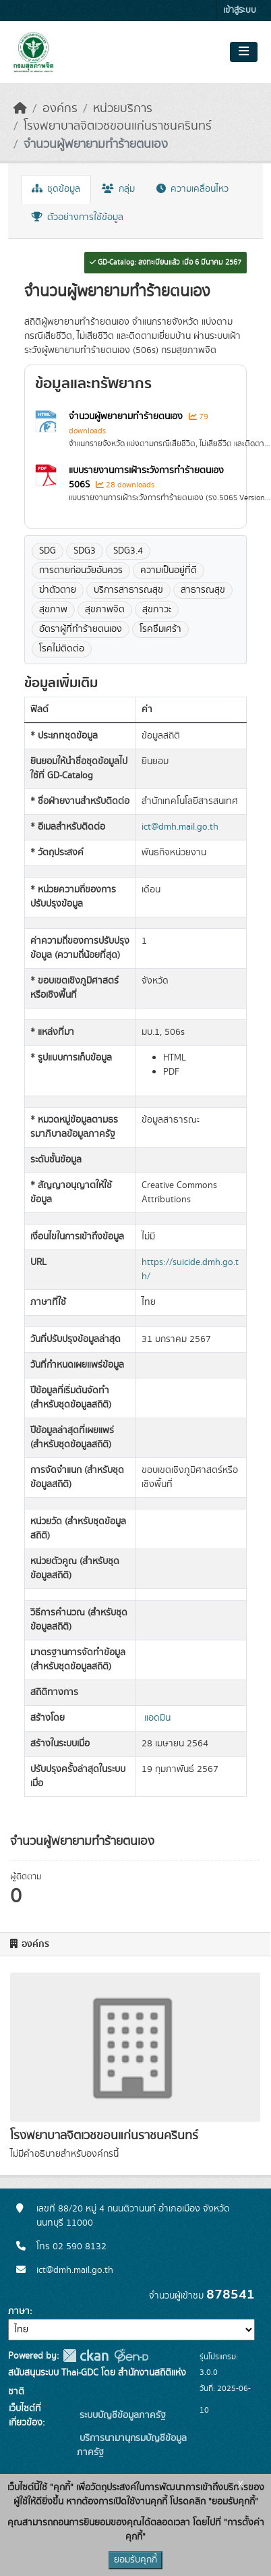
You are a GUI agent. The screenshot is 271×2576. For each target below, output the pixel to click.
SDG (47, 551)
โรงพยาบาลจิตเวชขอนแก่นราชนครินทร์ (118, 126)
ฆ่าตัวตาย (57, 590)
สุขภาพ (53, 609)
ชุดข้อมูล (56, 189)
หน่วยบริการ (122, 108)
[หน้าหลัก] (20, 108)
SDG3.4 (128, 551)
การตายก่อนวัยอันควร (81, 570)
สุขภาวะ (156, 609)
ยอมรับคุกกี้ (135, 2560)
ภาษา (19, 2311)
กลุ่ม (118, 189)
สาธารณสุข (203, 590)
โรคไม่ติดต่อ (61, 648)
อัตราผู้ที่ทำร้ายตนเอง (80, 629)
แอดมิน (157, 1718)
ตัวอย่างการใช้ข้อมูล (77, 217)
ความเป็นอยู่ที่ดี (168, 570)
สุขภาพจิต (105, 609)
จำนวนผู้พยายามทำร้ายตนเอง (96, 144)
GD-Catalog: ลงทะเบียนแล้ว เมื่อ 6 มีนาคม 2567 (165, 262)
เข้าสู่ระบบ (239, 10)
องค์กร (60, 108)
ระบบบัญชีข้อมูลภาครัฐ (121, 2415)
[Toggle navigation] (244, 52)
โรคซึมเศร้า (160, 629)
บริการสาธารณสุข (128, 590)
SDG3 (84, 551)
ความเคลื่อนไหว (192, 189)
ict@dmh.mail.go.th (180, 827)
